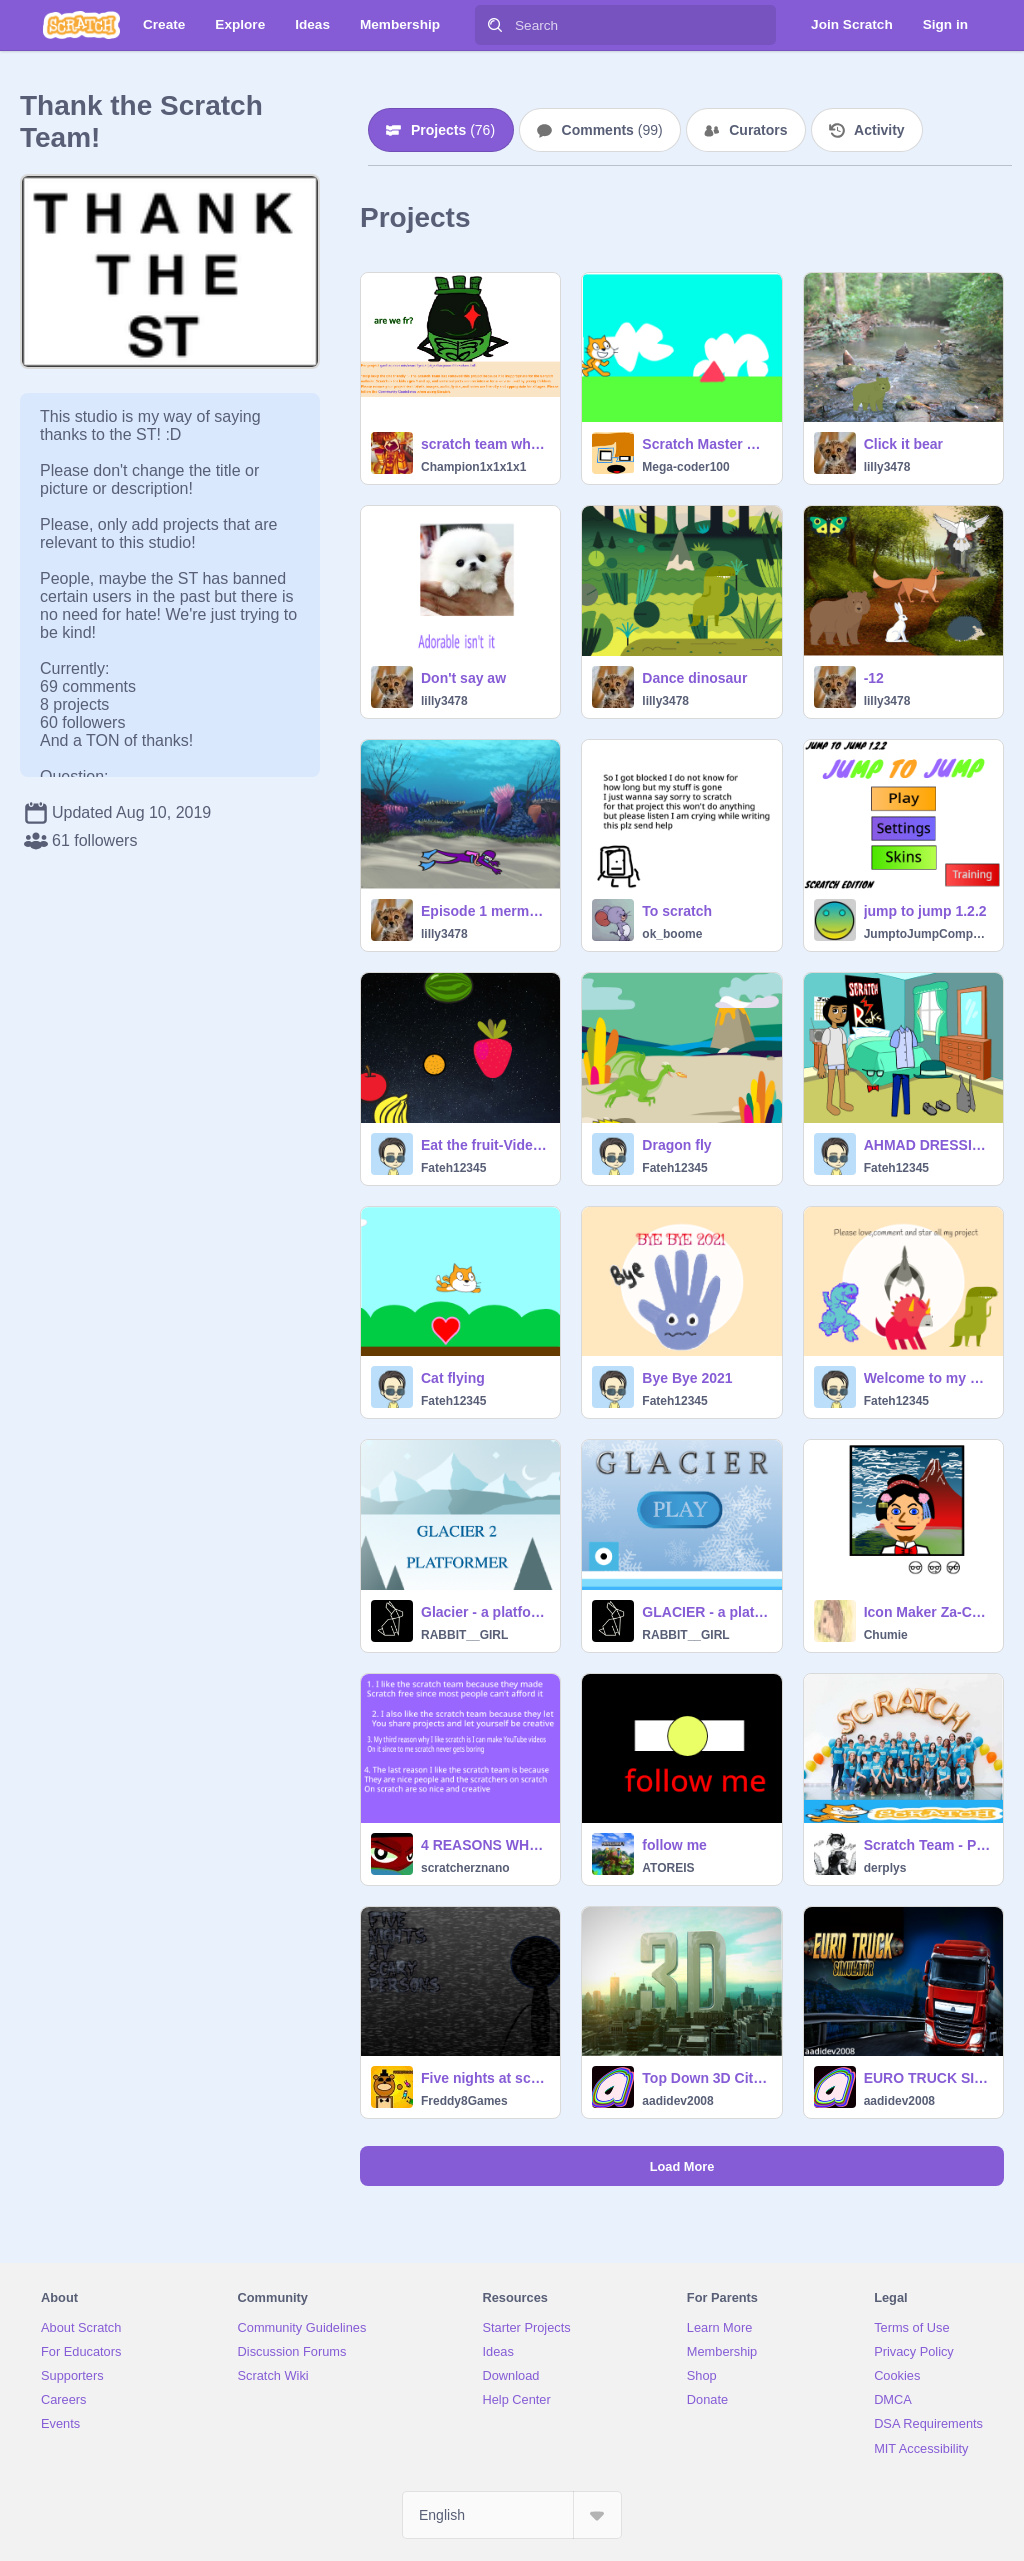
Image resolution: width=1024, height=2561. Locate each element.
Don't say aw (463, 678)
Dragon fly (676, 1145)
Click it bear (903, 444)
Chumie (886, 1635)
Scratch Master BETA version (705, 444)
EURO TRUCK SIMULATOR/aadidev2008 (927, 2078)
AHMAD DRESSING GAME (927, 1145)
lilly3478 (887, 467)
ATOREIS (668, 1868)
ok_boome (672, 934)
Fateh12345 (453, 1168)
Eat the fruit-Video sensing (484, 1145)
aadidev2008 (677, 2101)
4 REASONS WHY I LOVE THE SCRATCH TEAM (484, 1845)
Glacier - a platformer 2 (484, 1612)
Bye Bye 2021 (687, 1378)
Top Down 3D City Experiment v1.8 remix (705, 2078)
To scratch (677, 911)
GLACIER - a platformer (705, 1612)
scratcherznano (465, 1868)
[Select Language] (512, 2515)
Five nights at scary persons (484, 2078)
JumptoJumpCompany (927, 934)
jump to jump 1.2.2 (925, 911)
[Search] (495, 25)
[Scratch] (81, 25)
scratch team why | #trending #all (484, 444)
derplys (885, 1868)
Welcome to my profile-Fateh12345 (927, 1378)
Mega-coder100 (685, 467)
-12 (874, 678)
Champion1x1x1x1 (473, 467)
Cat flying (453, 1378)
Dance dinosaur (694, 678)
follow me (674, 1845)
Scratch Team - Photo (927, 1845)
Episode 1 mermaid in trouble (484, 911)
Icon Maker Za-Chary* (927, 1612)
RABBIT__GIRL (464, 1635)
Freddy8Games (464, 2101)
